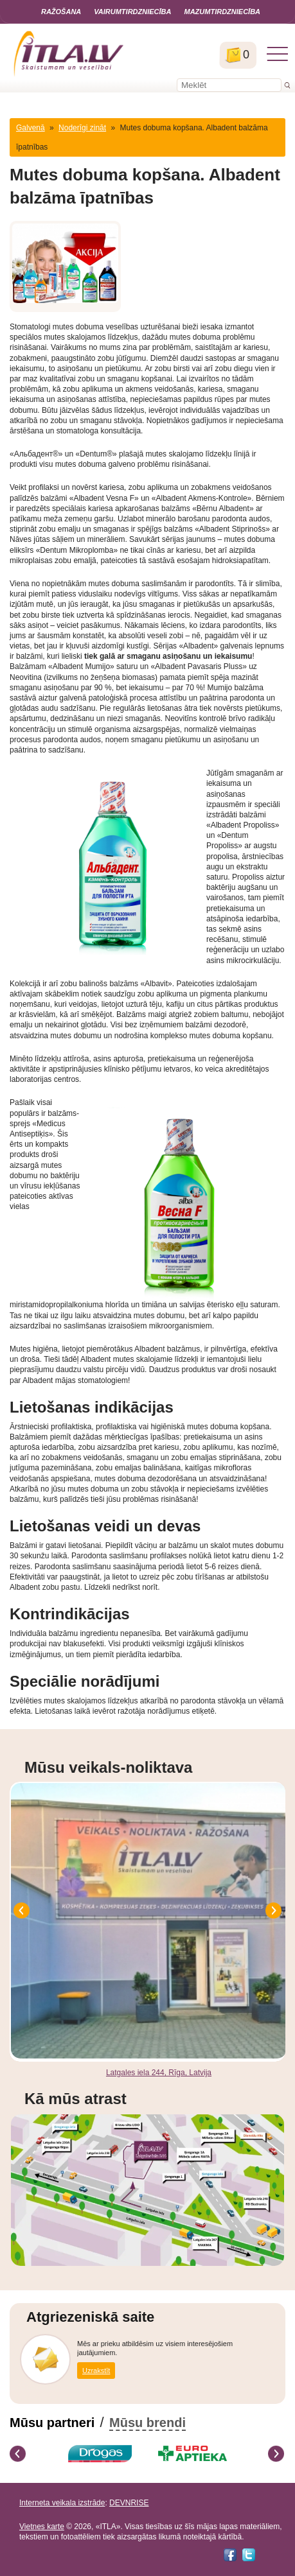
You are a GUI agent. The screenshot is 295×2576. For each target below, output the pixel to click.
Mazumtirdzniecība (222, 11)
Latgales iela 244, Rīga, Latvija (158, 2072)
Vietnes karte (41, 2526)
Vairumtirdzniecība (132, 11)
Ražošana (61, 11)
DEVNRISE (128, 2502)
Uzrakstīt (96, 2370)
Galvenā (30, 127)
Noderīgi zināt (82, 127)
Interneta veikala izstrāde (62, 2502)
